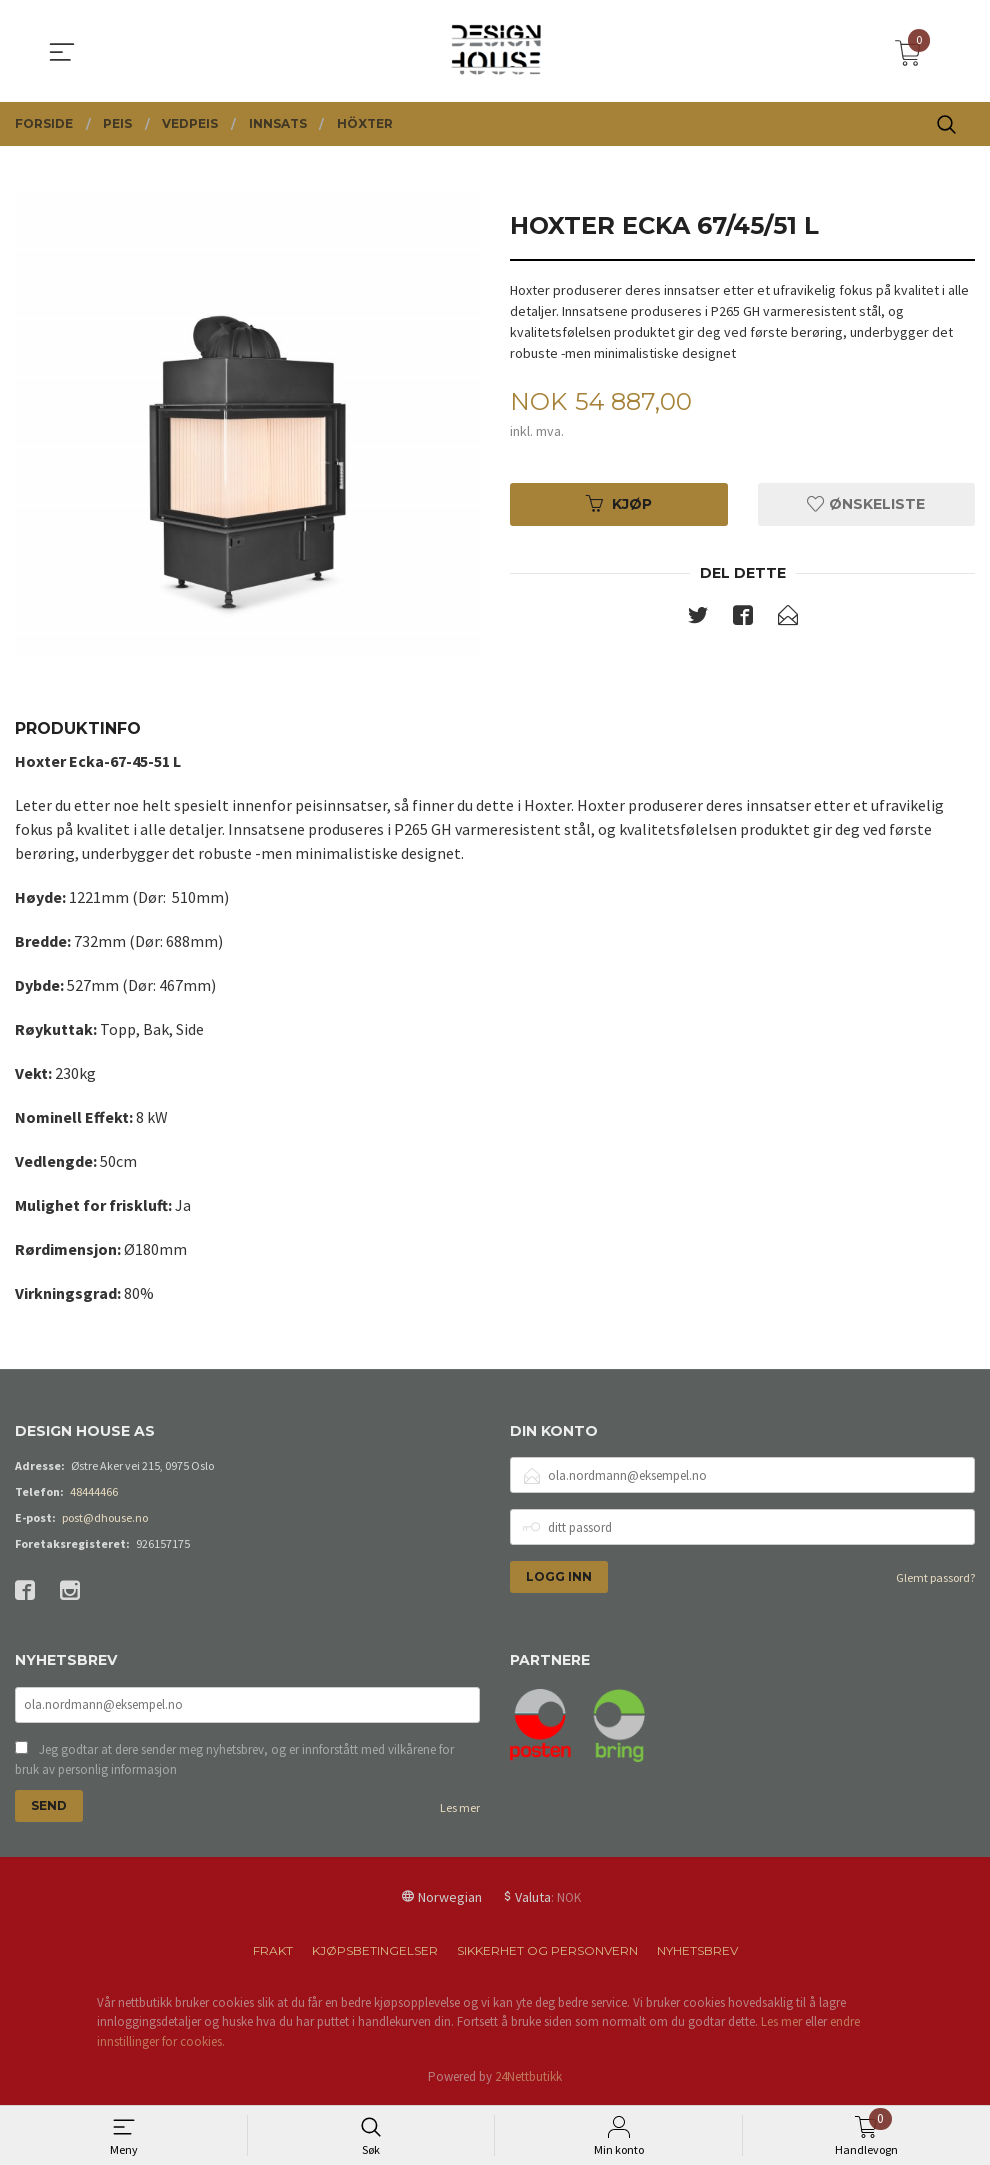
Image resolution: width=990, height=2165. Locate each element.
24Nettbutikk (528, 2078)
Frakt (273, 1952)
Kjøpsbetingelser (375, 1952)
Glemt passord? (935, 1577)
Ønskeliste (866, 505)
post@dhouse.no (105, 1517)
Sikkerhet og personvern (547, 1952)
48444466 (94, 1491)
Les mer (460, 1809)
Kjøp (619, 505)
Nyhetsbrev (697, 1952)
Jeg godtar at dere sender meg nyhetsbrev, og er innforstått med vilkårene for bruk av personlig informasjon (234, 1761)
